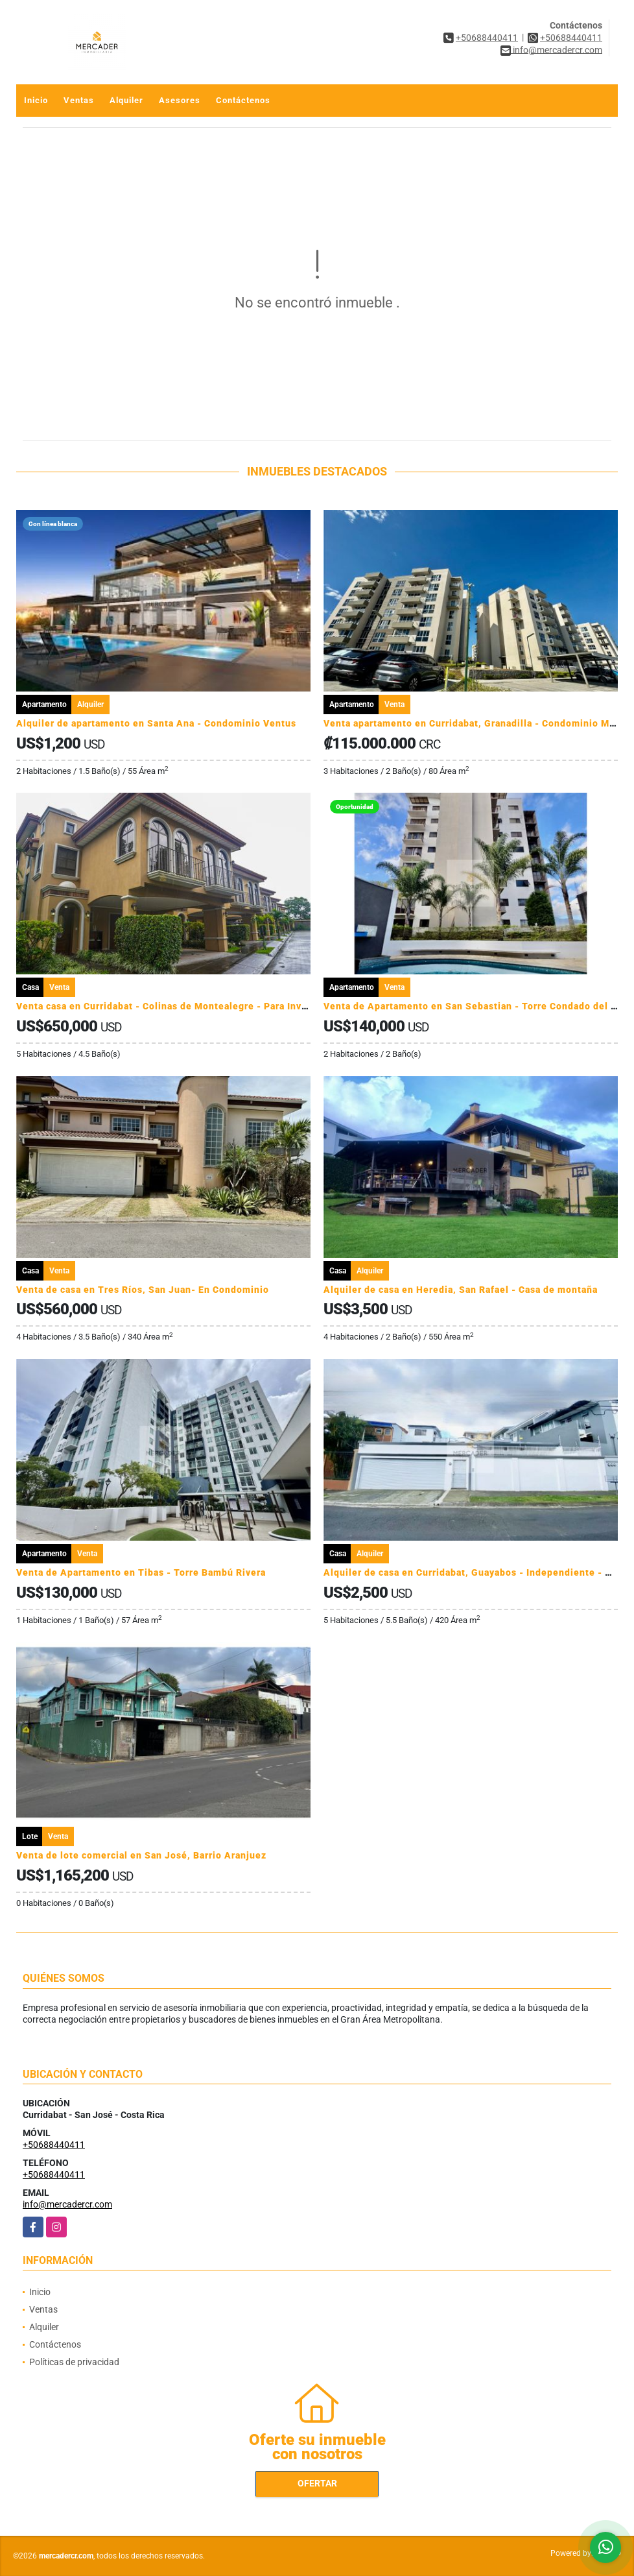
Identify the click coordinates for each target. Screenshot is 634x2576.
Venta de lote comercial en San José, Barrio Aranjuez (141, 1855)
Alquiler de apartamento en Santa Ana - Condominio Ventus (156, 723)
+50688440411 (487, 37)
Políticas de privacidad (74, 2362)
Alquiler (126, 100)
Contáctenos (243, 100)
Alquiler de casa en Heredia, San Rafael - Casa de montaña (460, 1289)
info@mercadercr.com (67, 2204)
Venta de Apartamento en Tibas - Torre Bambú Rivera (141, 1572)
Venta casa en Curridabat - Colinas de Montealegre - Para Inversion (173, 1006)
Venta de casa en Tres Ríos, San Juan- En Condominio (142, 1289)
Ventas (79, 100)
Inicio (36, 100)
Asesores (179, 100)
